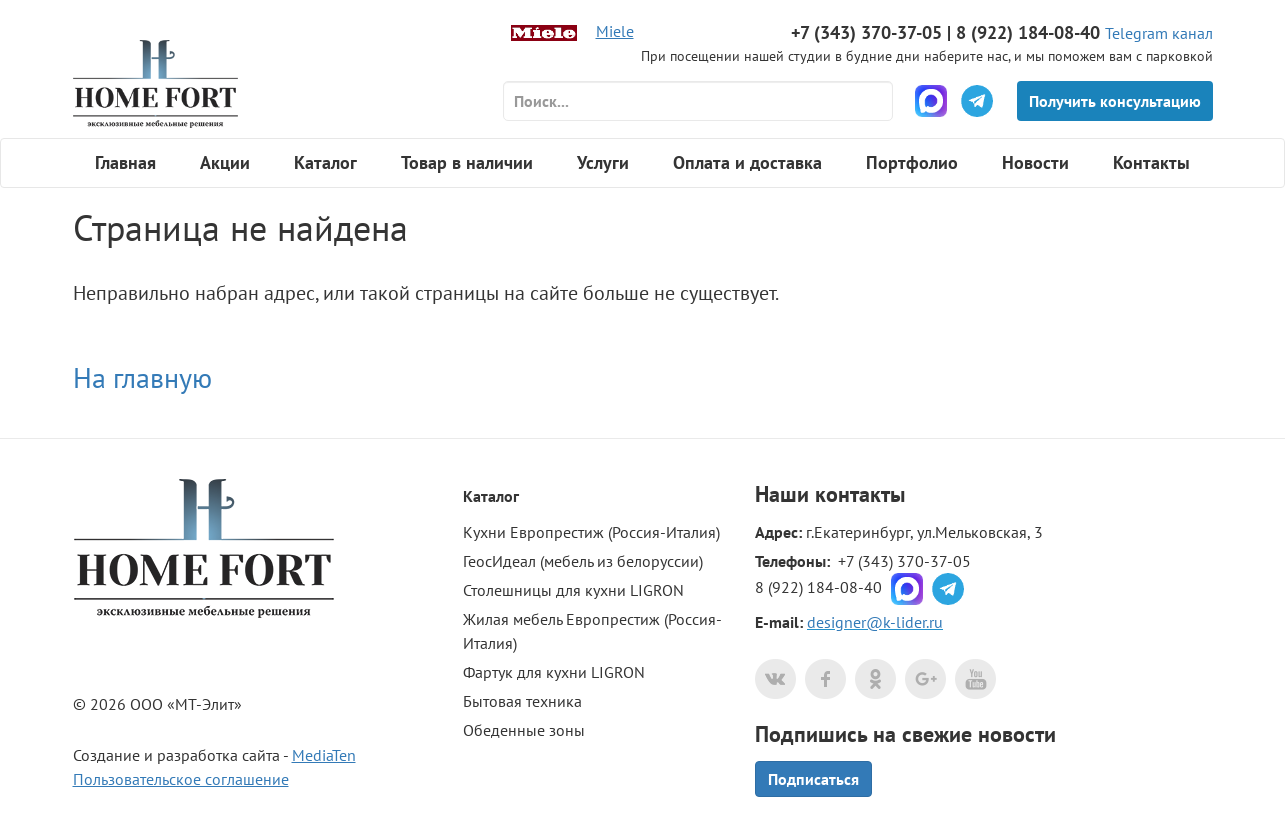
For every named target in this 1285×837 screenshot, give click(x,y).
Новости (1035, 162)
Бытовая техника (522, 701)
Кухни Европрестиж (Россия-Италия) (591, 532)
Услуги (603, 162)
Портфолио (912, 162)
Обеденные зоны (524, 730)
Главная (125, 162)
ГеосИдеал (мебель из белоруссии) (583, 561)
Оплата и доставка (747, 162)
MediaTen (324, 755)
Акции (225, 162)
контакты (860, 494)
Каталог (325, 162)
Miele (615, 31)
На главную (142, 377)
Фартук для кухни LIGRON (554, 672)
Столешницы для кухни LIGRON (573, 590)
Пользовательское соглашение (181, 779)
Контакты (1151, 162)
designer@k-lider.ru (875, 622)
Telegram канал (1159, 33)
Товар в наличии (467, 162)
